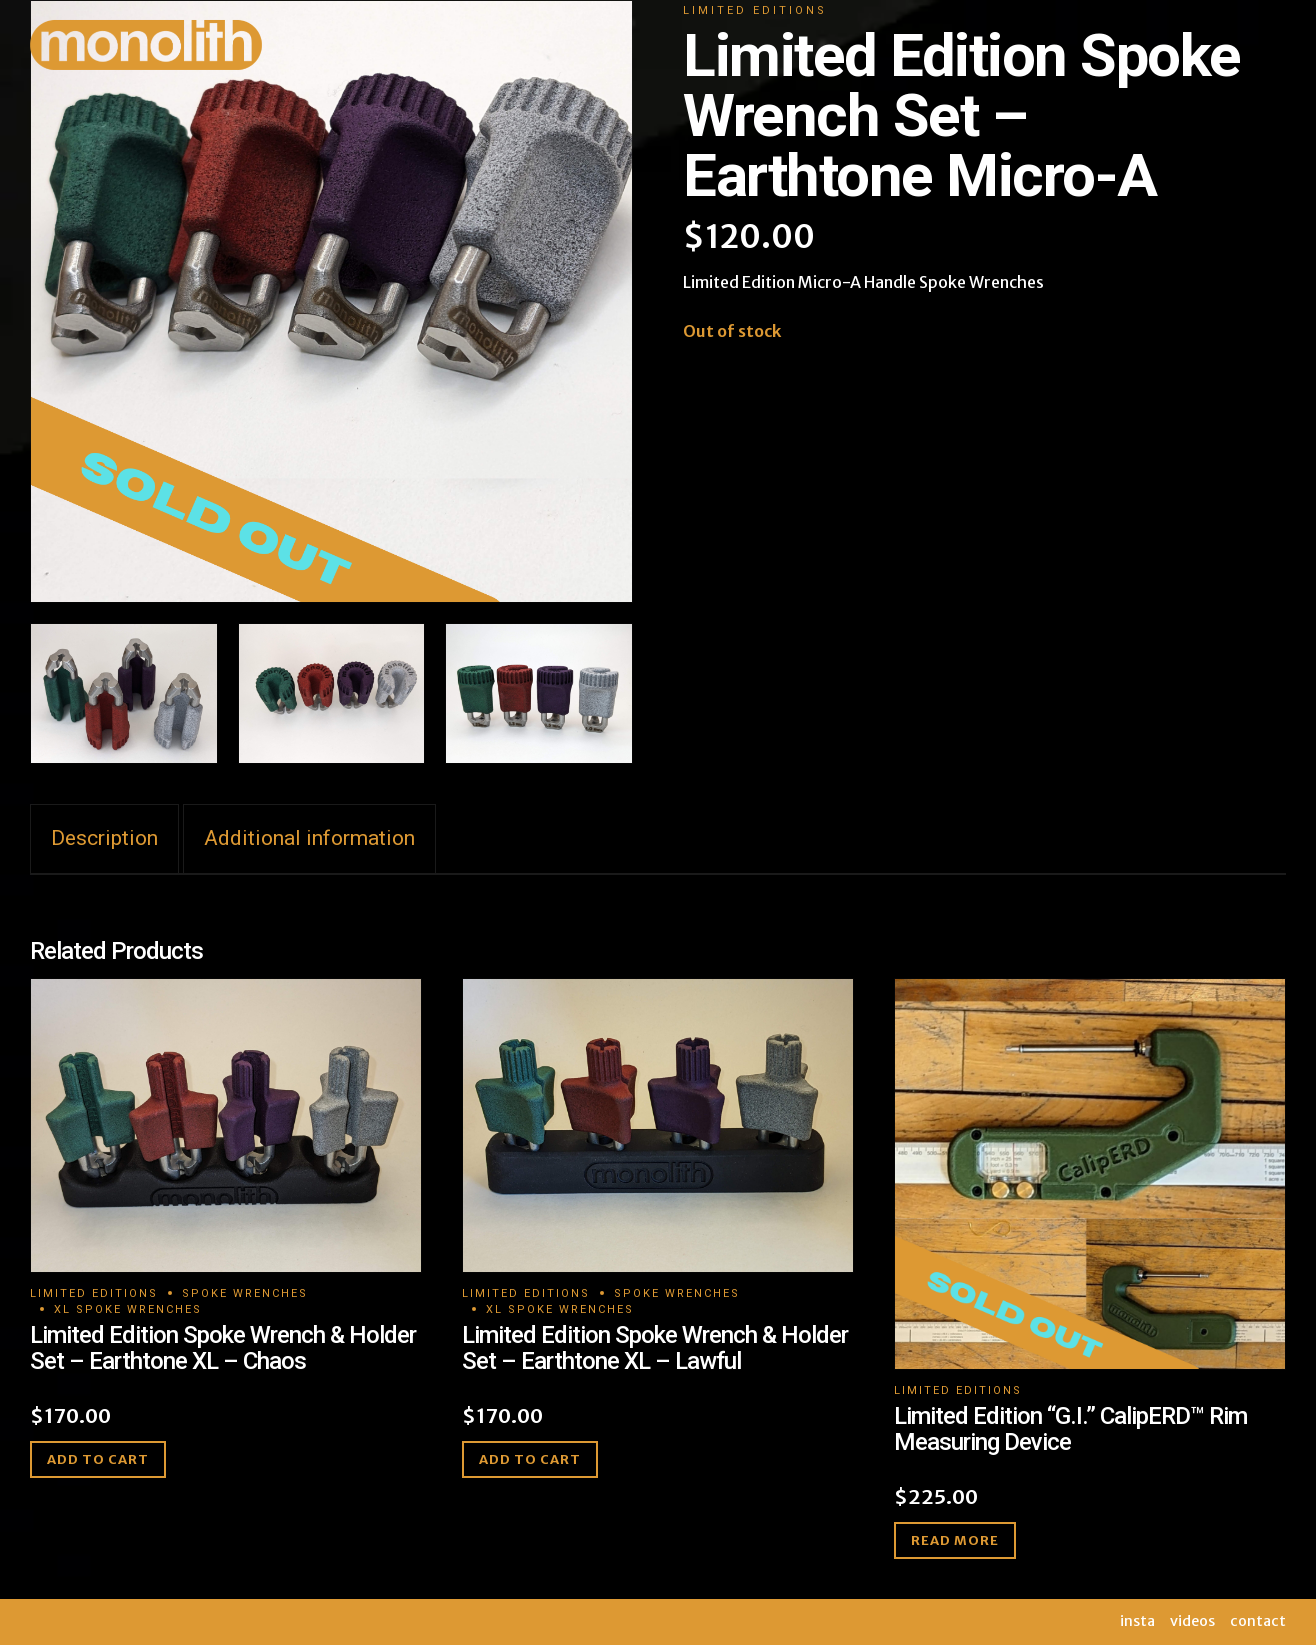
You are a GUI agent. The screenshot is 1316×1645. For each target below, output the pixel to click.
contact (1258, 1621)
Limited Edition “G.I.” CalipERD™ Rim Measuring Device (1070, 1429)
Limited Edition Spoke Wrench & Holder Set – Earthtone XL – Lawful (655, 1348)
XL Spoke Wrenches (128, 1309)
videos (1192, 1621)
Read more (955, 1540)
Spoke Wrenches (245, 1293)
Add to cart (98, 1459)
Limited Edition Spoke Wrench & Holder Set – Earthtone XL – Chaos (223, 1348)
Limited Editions (94, 1293)
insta (1137, 1621)
